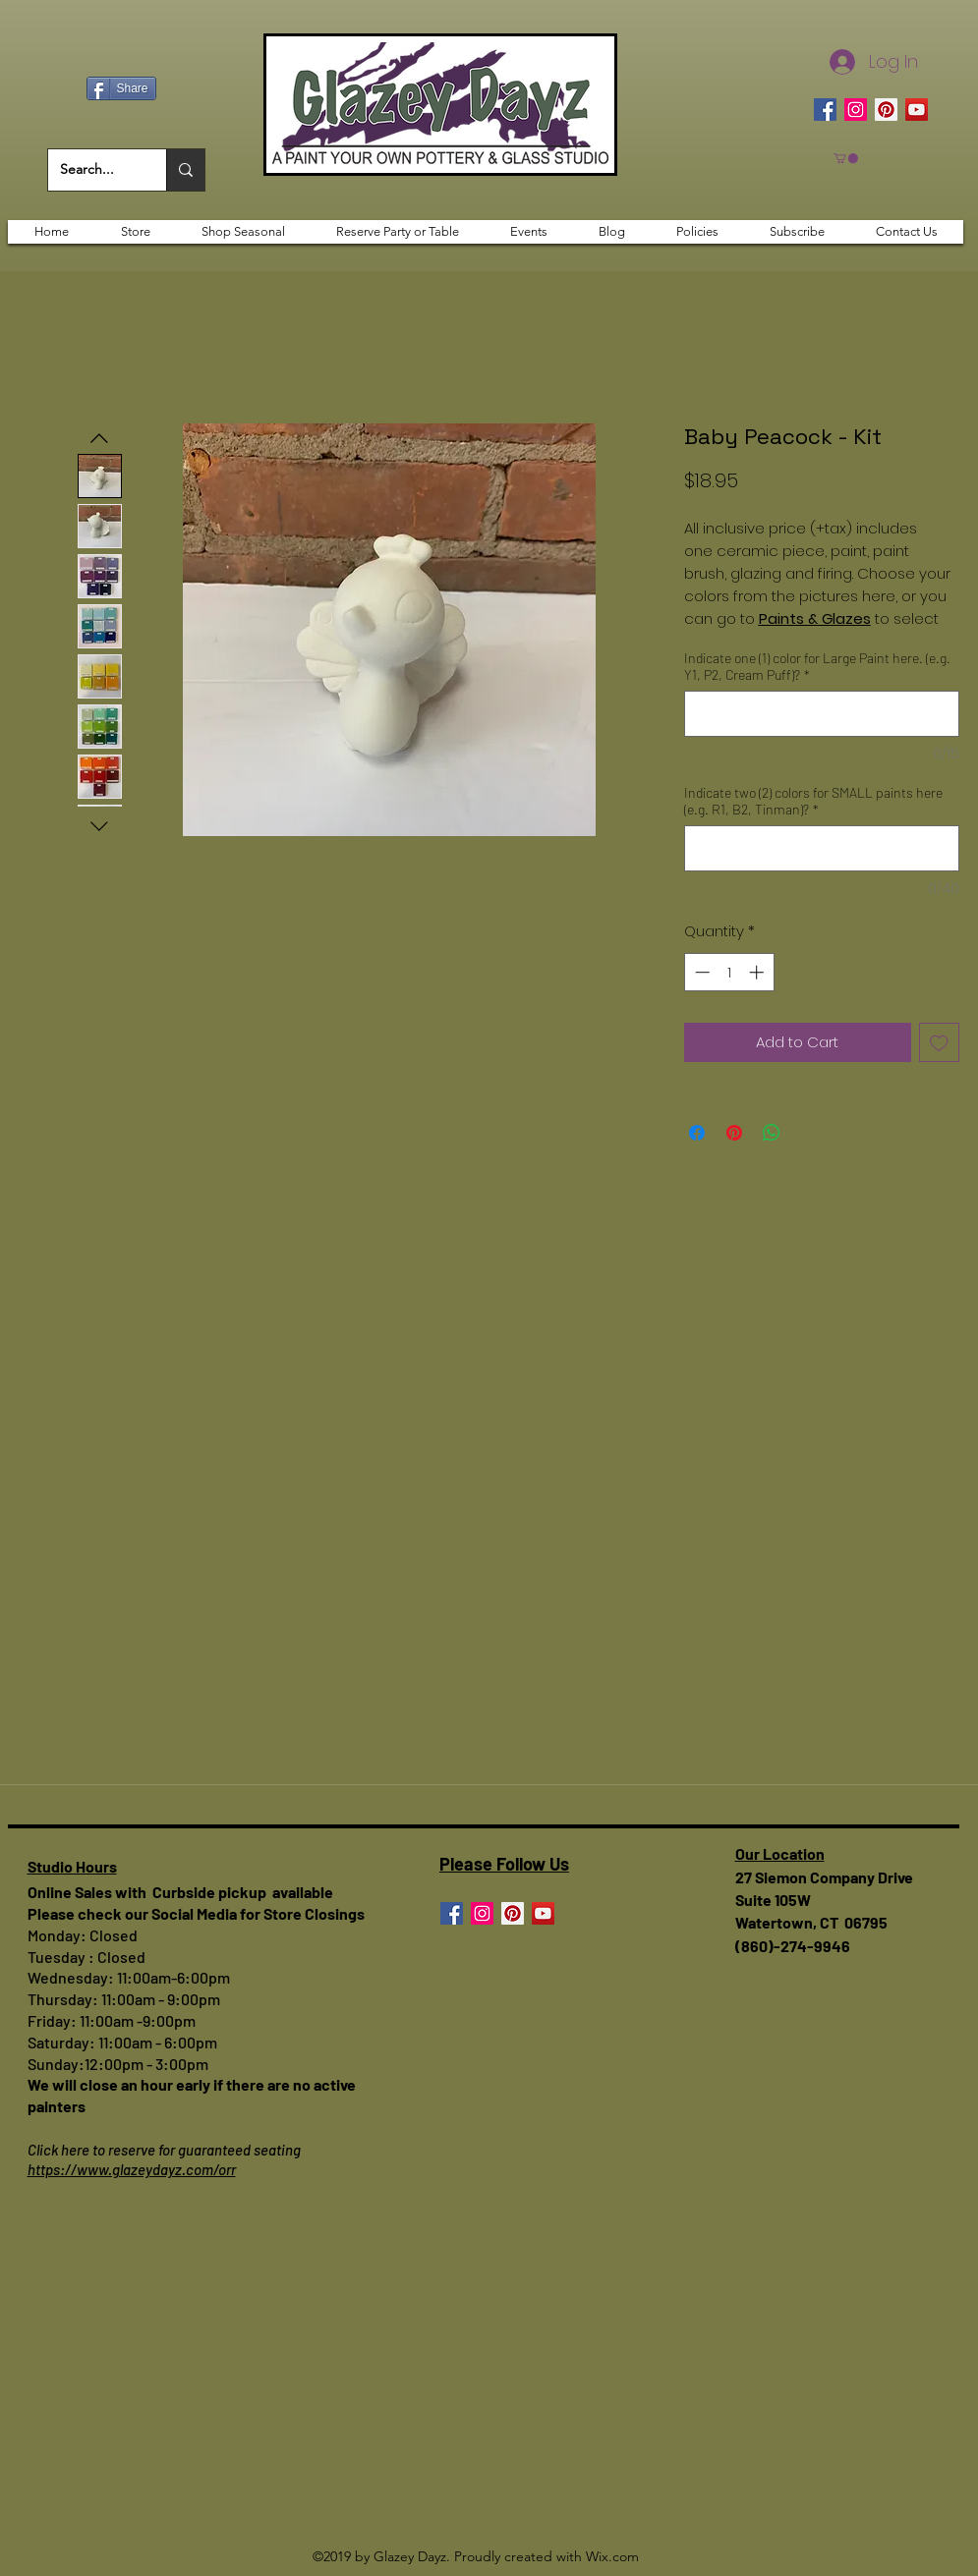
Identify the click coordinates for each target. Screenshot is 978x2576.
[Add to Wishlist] (939, 1043)
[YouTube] (916, 109)
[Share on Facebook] (697, 1133)
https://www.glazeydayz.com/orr (132, 2169)
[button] (846, 158)
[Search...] (92, 170)
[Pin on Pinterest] (734, 1133)
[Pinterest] (886, 109)
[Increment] (758, 972)
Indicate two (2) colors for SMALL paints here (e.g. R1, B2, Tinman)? (813, 800)
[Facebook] (825, 109)
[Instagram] (855, 109)
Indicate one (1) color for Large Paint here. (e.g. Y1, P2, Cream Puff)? (817, 666)
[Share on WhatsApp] (771, 1133)
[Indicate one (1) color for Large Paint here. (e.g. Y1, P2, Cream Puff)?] (821, 714)
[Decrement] (700, 972)
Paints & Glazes (815, 618)
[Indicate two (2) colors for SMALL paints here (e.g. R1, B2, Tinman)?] (821, 848)
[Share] (121, 88)
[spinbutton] (729, 972)
